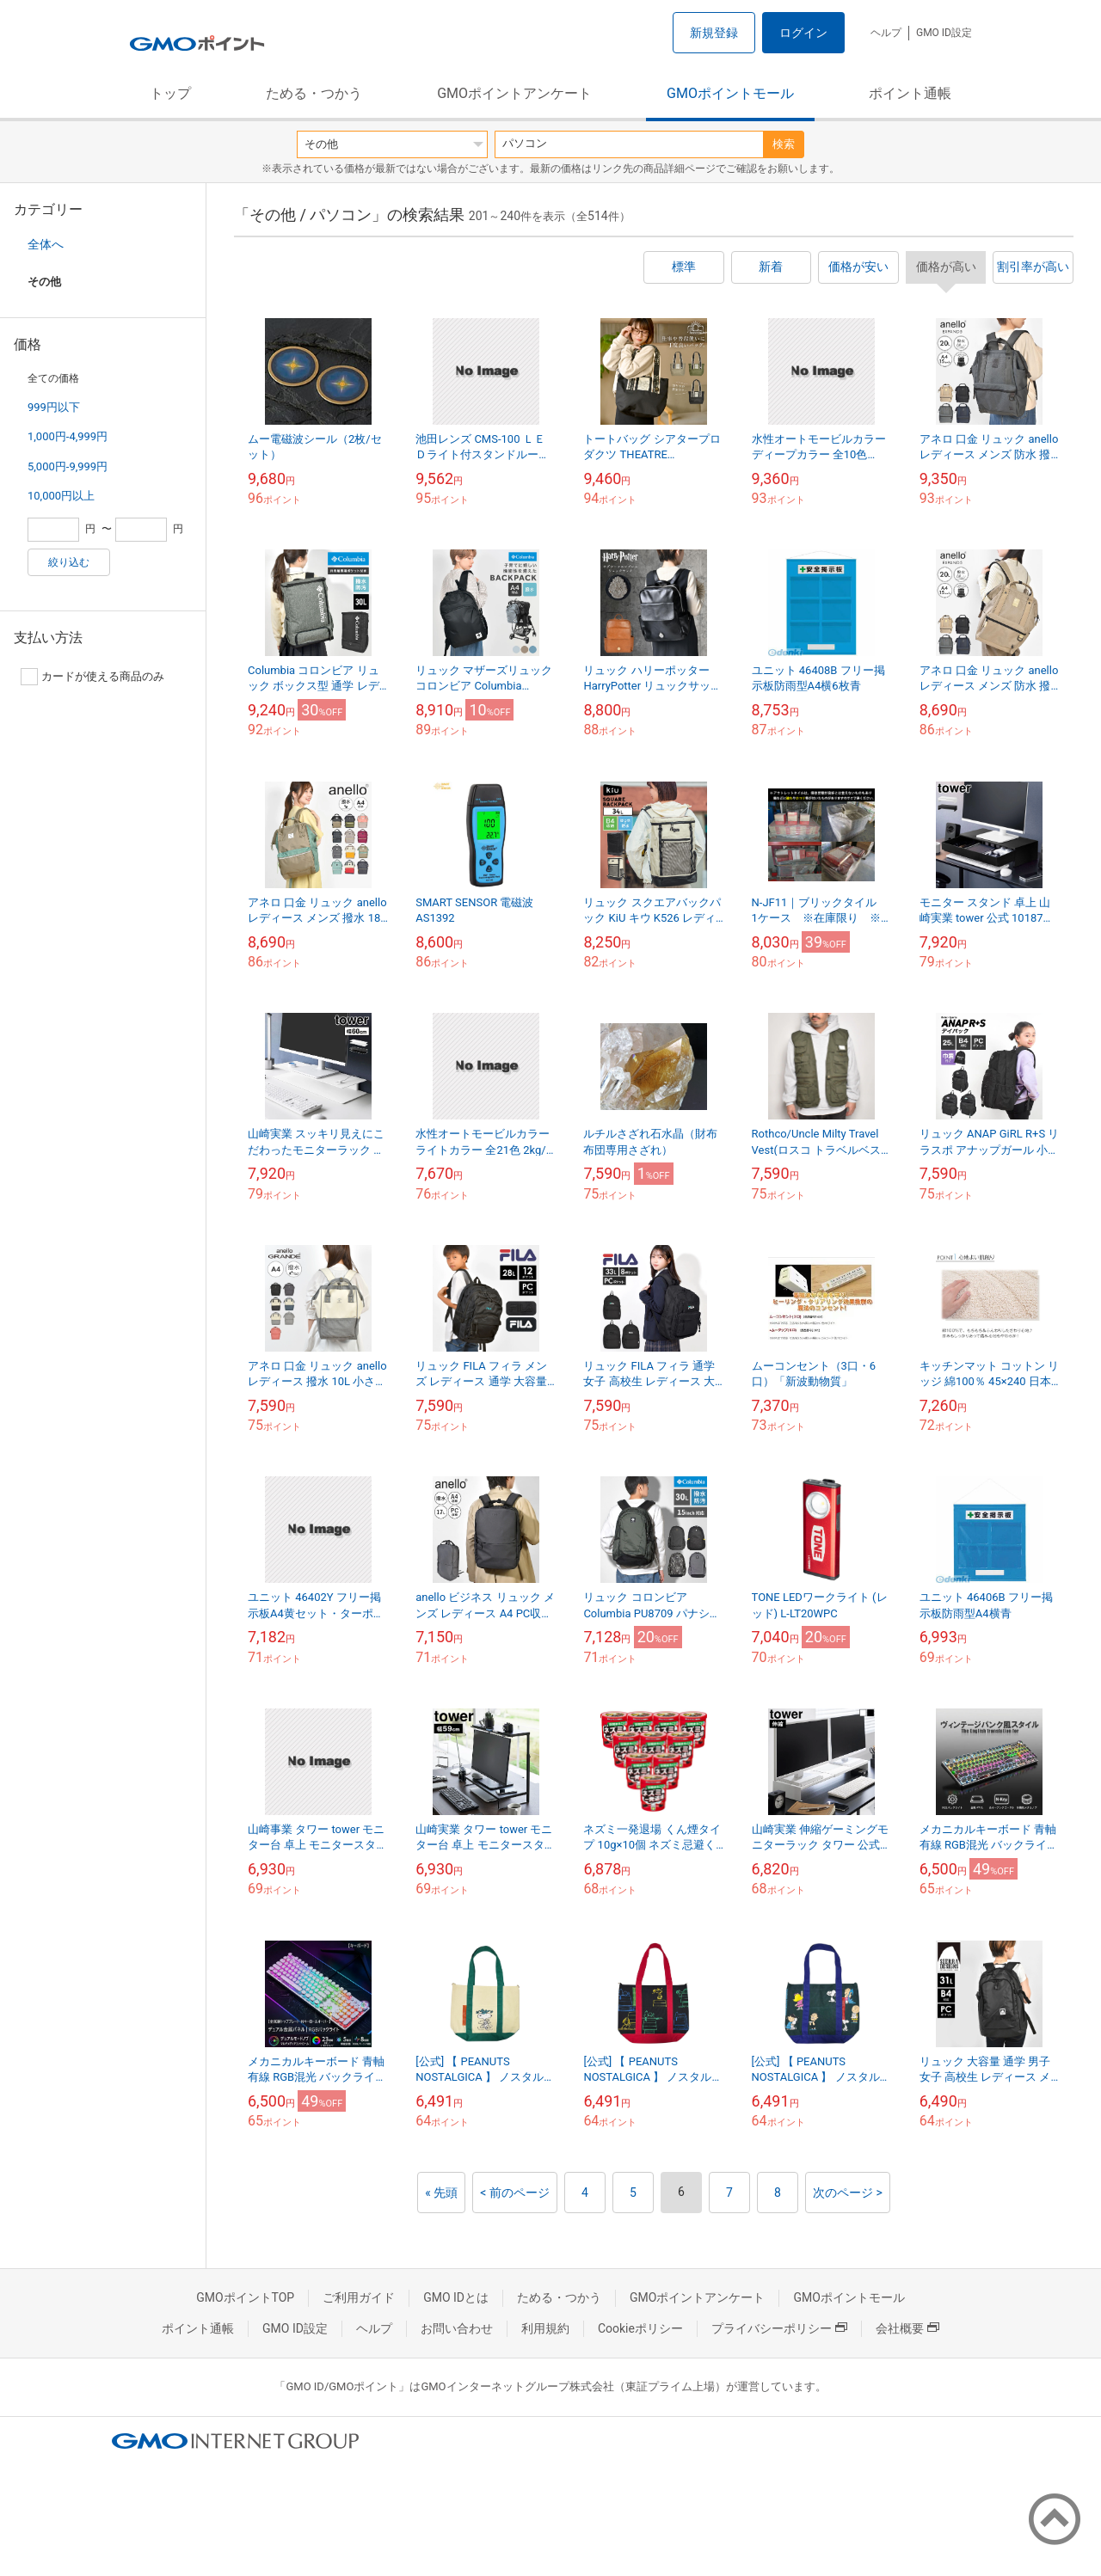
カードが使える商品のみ (92, 676)
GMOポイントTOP (245, 2297)
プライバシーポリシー (779, 2328)
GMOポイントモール (730, 93)
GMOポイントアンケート (514, 93)
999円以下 (54, 407)
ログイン (803, 33)
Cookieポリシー (640, 2328)
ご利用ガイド (359, 2297)
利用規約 (545, 2328)
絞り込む (68, 562)
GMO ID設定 (944, 33)
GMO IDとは (456, 2297)
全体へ (46, 244)
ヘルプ (885, 33)
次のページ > (848, 2192)
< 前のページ (515, 2192)
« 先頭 (441, 2192)
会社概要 (907, 2328)
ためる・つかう (314, 93)
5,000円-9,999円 (68, 466)
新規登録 (714, 33)
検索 (783, 144)
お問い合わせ (457, 2328)
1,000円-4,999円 (68, 436)
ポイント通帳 (910, 93)
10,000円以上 (61, 495)
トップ (170, 93)
